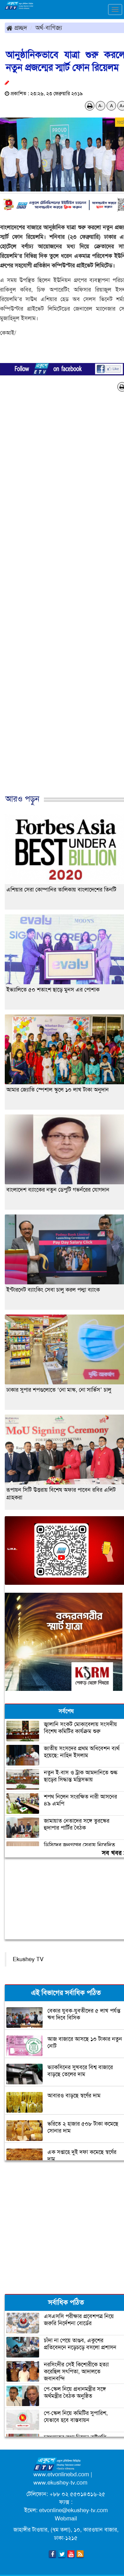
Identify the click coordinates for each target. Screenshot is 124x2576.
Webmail (66, 2518)
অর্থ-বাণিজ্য (48, 28)
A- (100, 106)
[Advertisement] (59, 599)
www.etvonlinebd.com (61, 2474)
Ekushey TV (28, 1959)
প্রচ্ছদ (16, 28)
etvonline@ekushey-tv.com (73, 2510)
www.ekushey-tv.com (60, 2482)
